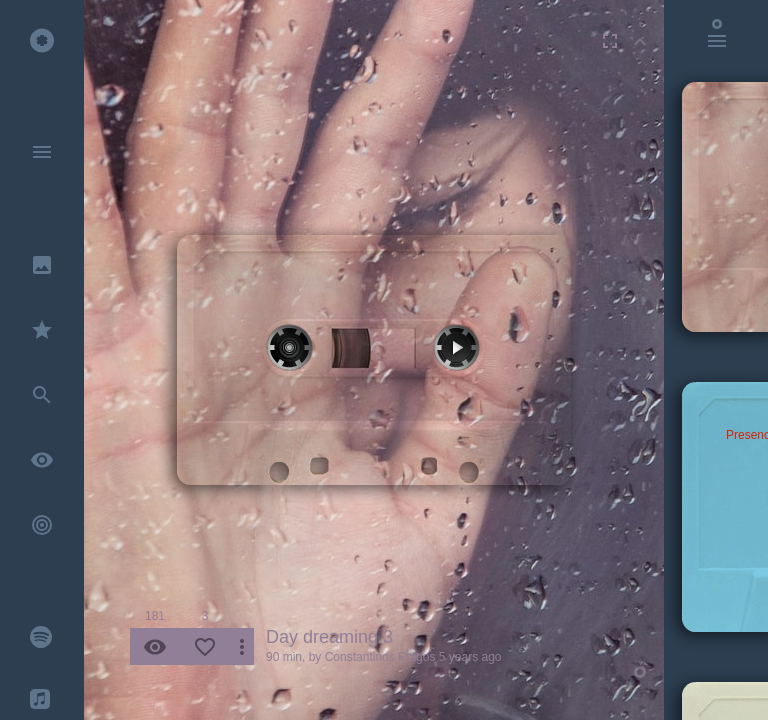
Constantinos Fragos (380, 657)
